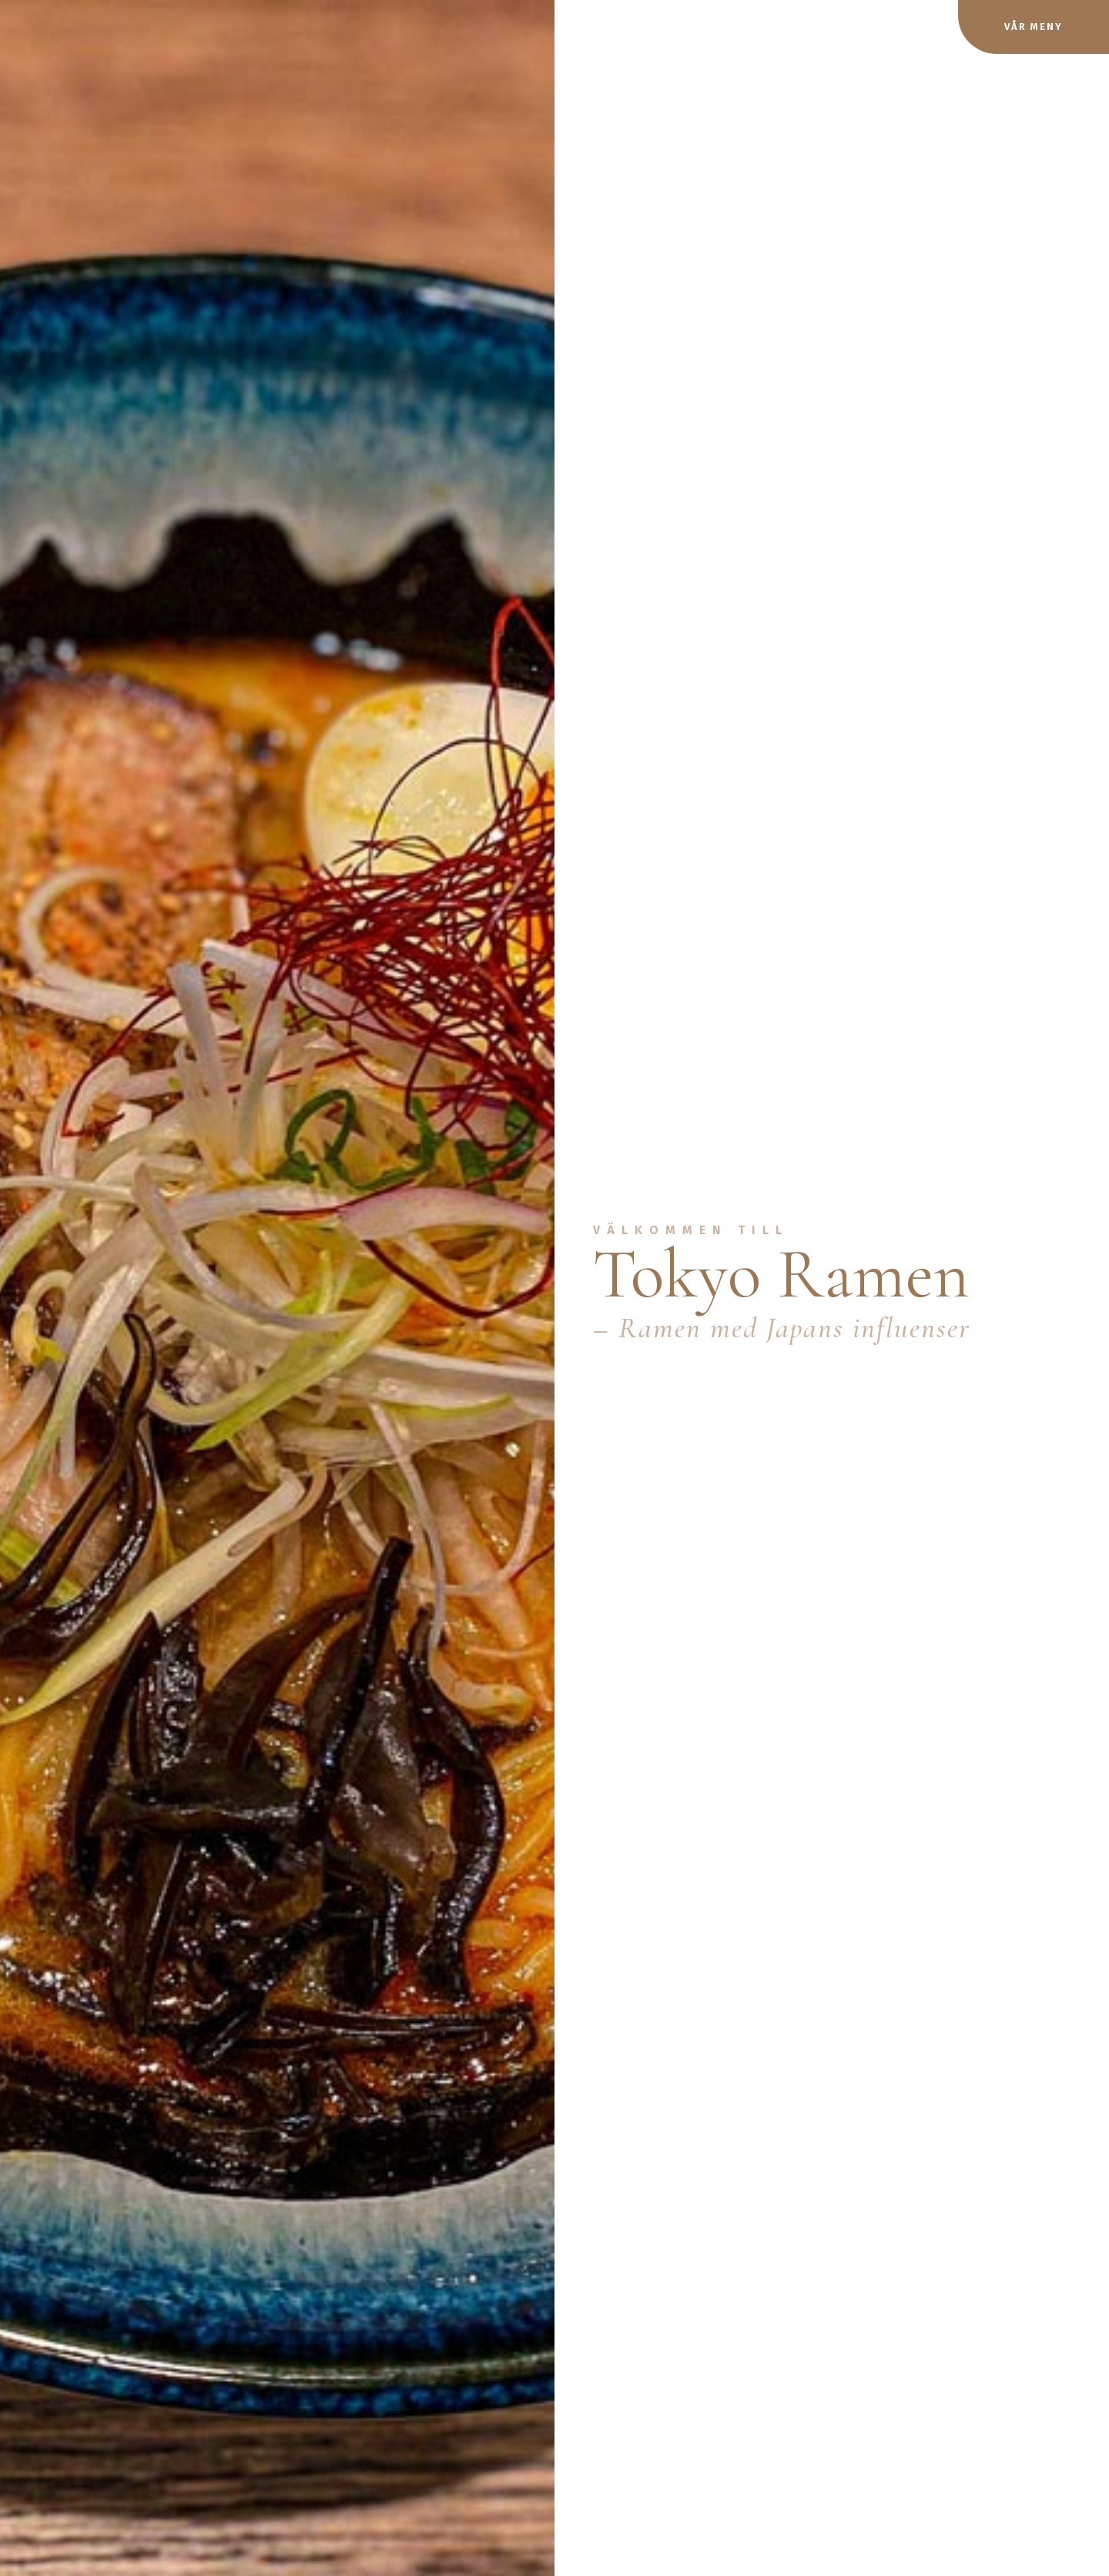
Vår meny (1033, 26)
